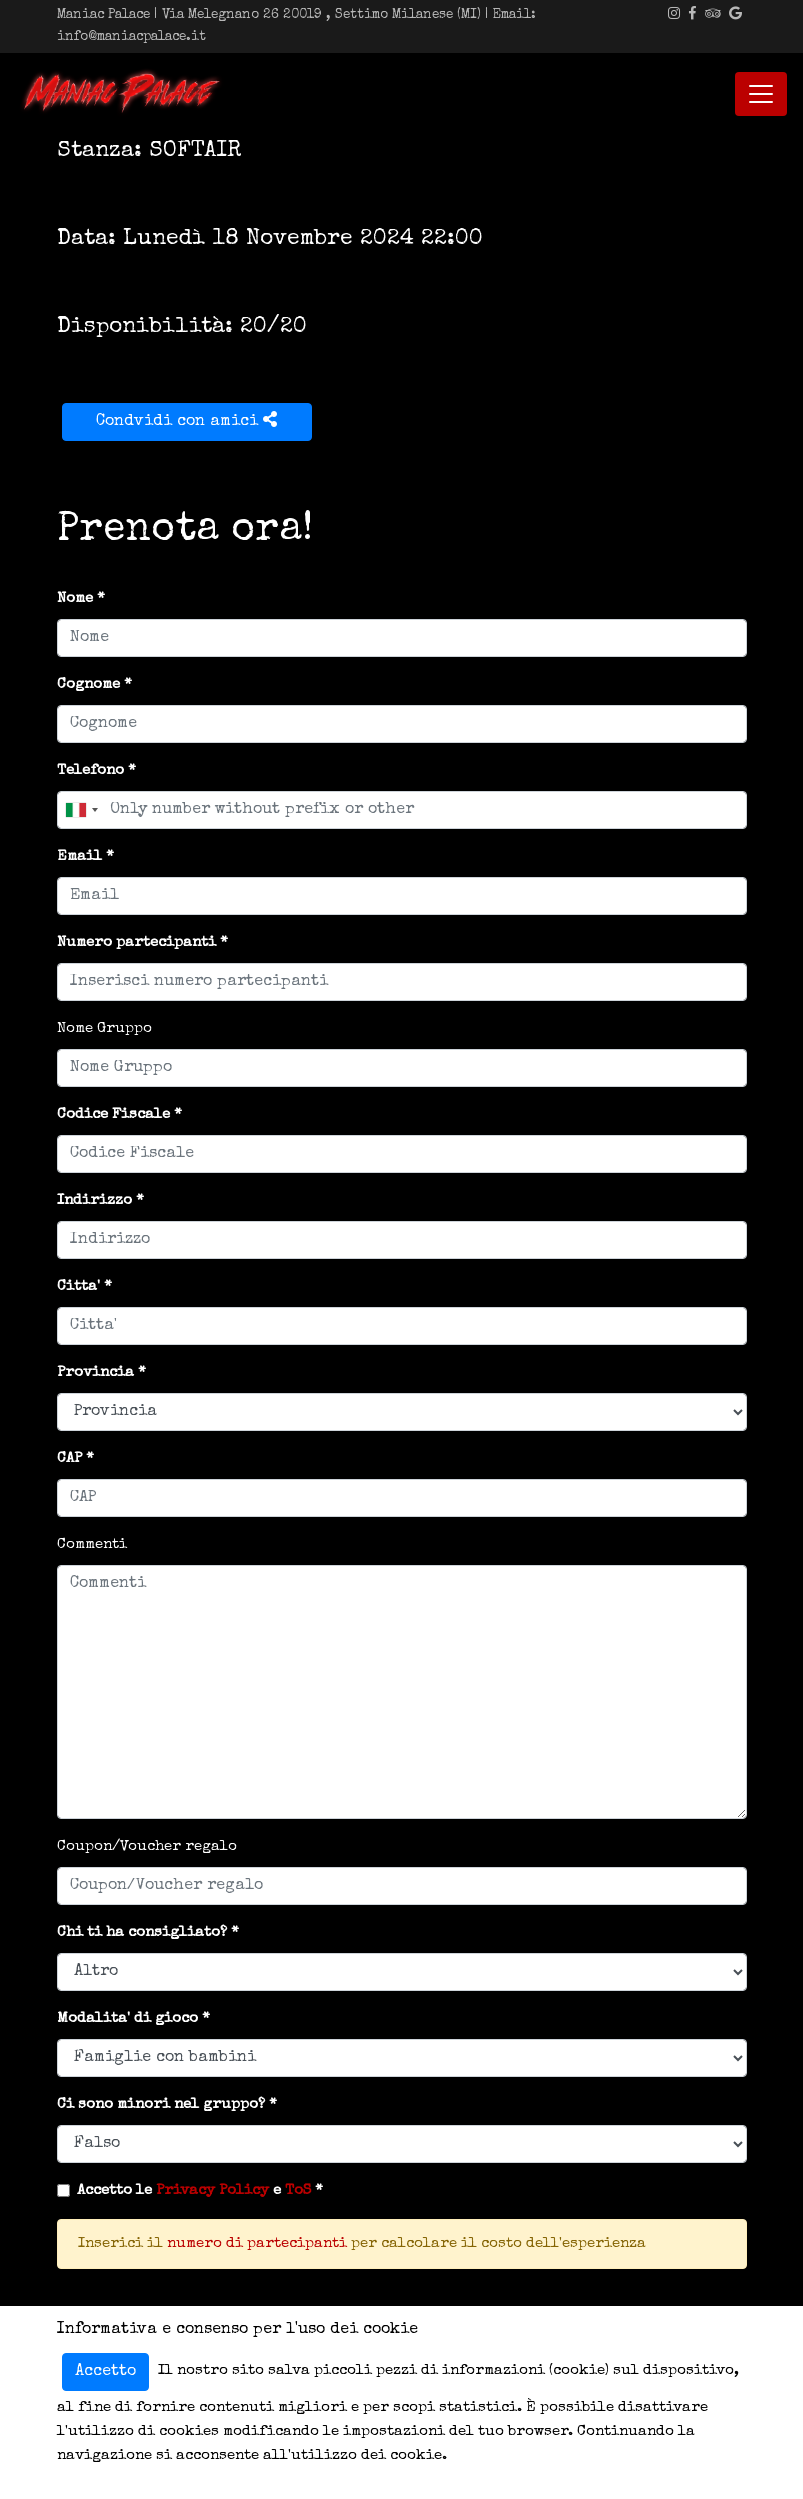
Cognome (88, 684)
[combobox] (81, 810)
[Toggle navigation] (761, 94)
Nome (75, 598)
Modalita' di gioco (127, 2018)
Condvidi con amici (186, 420)
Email (79, 856)
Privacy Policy (212, 2190)
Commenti (92, 1544)
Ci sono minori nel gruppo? (161, 2104)
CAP (69, 1458)
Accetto (105, 2372)
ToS (298, 2190)
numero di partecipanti (257, 2243)
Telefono (90, 770)
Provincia (95, 1372)
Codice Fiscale (113, 1114)
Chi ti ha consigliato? (142, 1932)
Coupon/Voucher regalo (147, 1846)
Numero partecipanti (136, 942)
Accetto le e (194, 2190)
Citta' (78, 1286)
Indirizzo (94, 1200)
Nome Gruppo (104, 1028)
